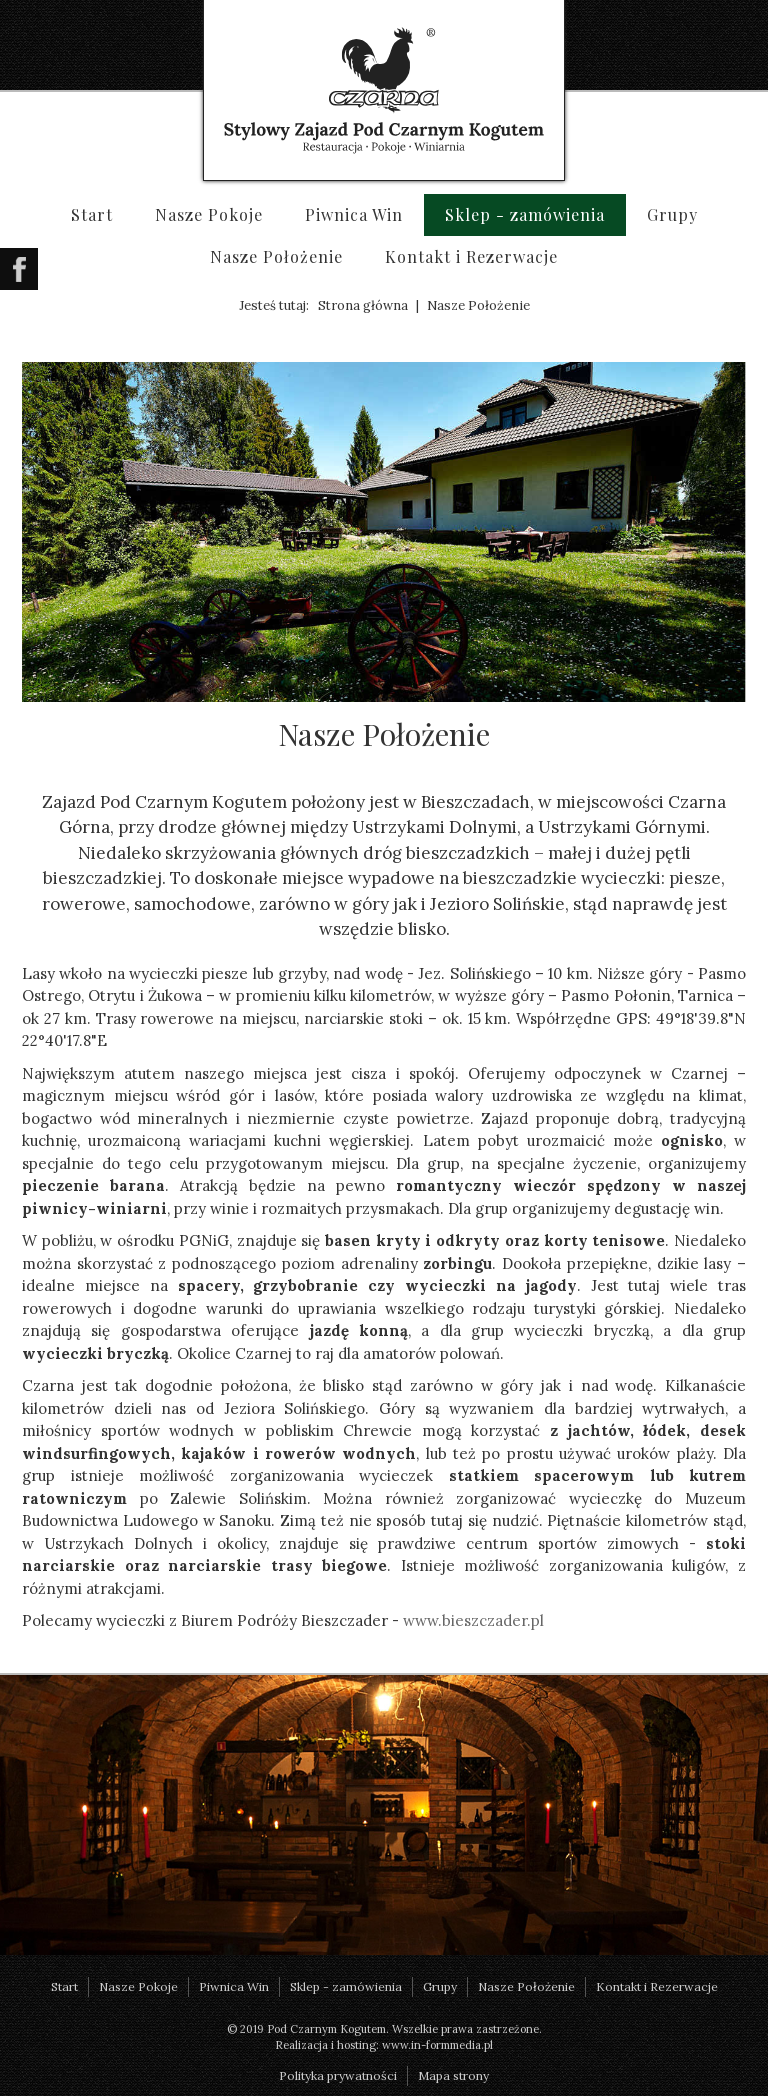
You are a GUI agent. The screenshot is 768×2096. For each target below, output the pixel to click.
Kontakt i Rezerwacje (471, 256)
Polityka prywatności (338, 2075)
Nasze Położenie (276, 256)
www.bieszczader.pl (473, 1620)
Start (92, 214)
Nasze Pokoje (209, 214)
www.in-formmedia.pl (437, 2045)
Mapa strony (453, 2075)
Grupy (672, 214)
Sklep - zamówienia (525, 214)
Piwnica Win (354, 214)
